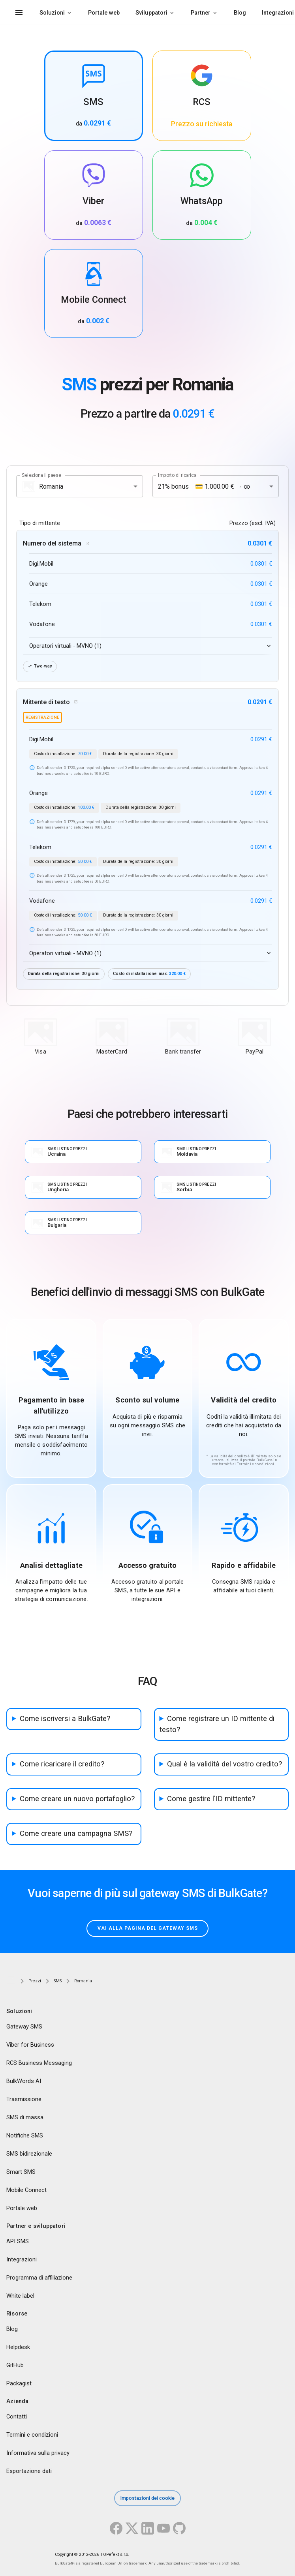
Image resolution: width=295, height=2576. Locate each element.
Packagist (19, 2383)
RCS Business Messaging (39, 2063)
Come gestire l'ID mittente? (211, 1799)
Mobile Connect (26, 2190)
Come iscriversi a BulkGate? (65, 1718)
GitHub (15, 2365)
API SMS (17, 2241)
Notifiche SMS (24, 2135)
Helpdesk (18, 2347)
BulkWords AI (23, 2081)
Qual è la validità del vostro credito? (224, 1764)
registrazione (42, 717)
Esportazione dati (29, 2471)
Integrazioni (21, 2259)
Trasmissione (23, 2099)
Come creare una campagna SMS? (76, 1834)
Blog (240, 12)
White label (20, 2296)
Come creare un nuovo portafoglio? (77, 1799)
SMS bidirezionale (29, 2154)
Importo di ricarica (177, 475)
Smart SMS (21, 2172)
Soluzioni (52, 12)
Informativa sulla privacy (38, 2453)
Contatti (16, 2416)
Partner (200, 12)
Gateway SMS (24, 2026)
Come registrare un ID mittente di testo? (217, 1724)
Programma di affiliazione (39, 2278)
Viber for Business (30, 2045)
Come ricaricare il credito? (62, 1764)
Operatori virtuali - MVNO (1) (65, 645)
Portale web (104, 12)
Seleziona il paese (41, 475)
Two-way (40, 666)
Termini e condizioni (32, 2435)
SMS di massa (24, 2117)
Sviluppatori (151, 12)
